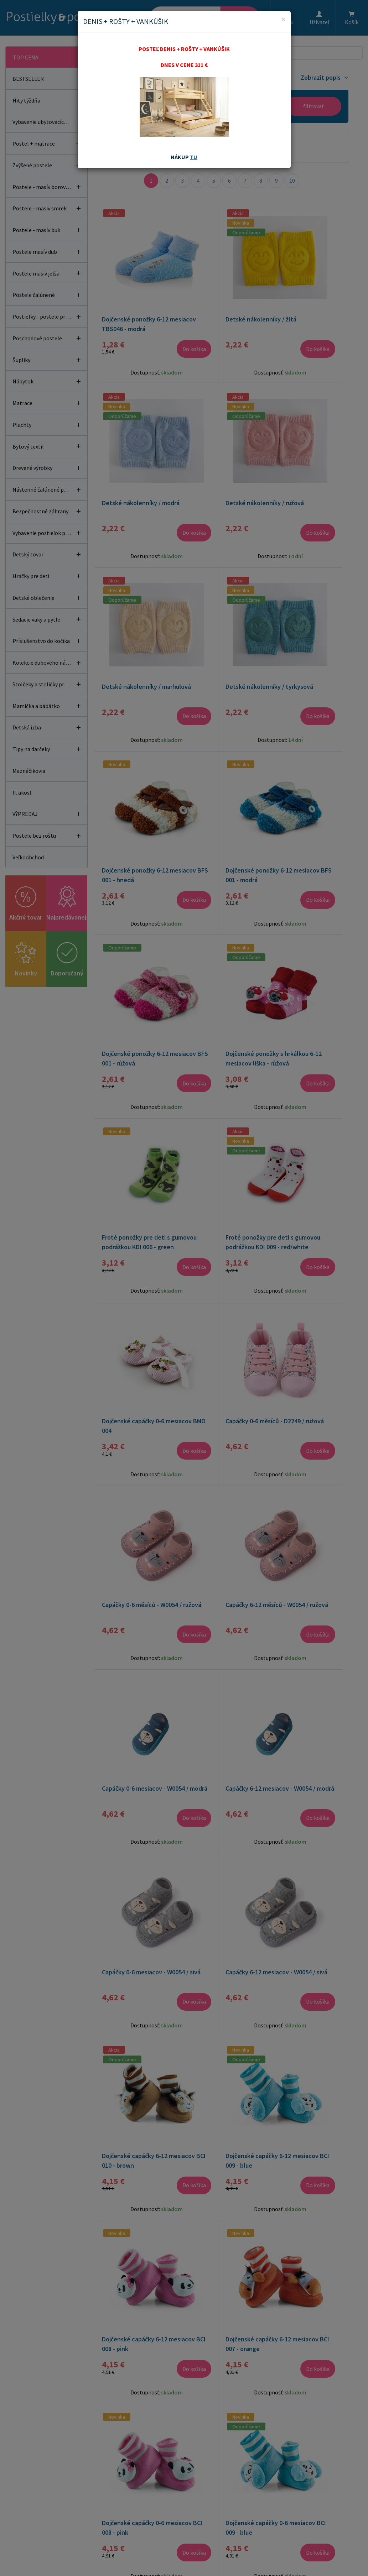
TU (193, 157)
